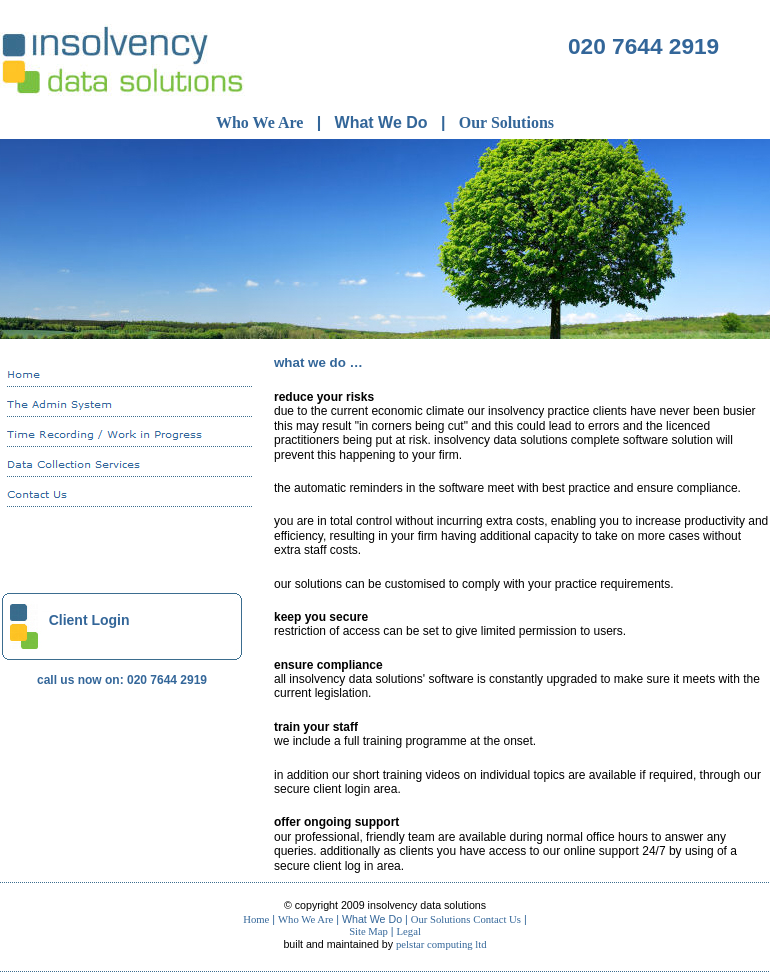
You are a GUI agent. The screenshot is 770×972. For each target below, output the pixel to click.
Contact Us (497, 919)
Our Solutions (506, 122)
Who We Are (259, 122)
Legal (409, 931)
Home (256, 919)
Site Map (368, 931)
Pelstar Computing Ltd (441, 944)
